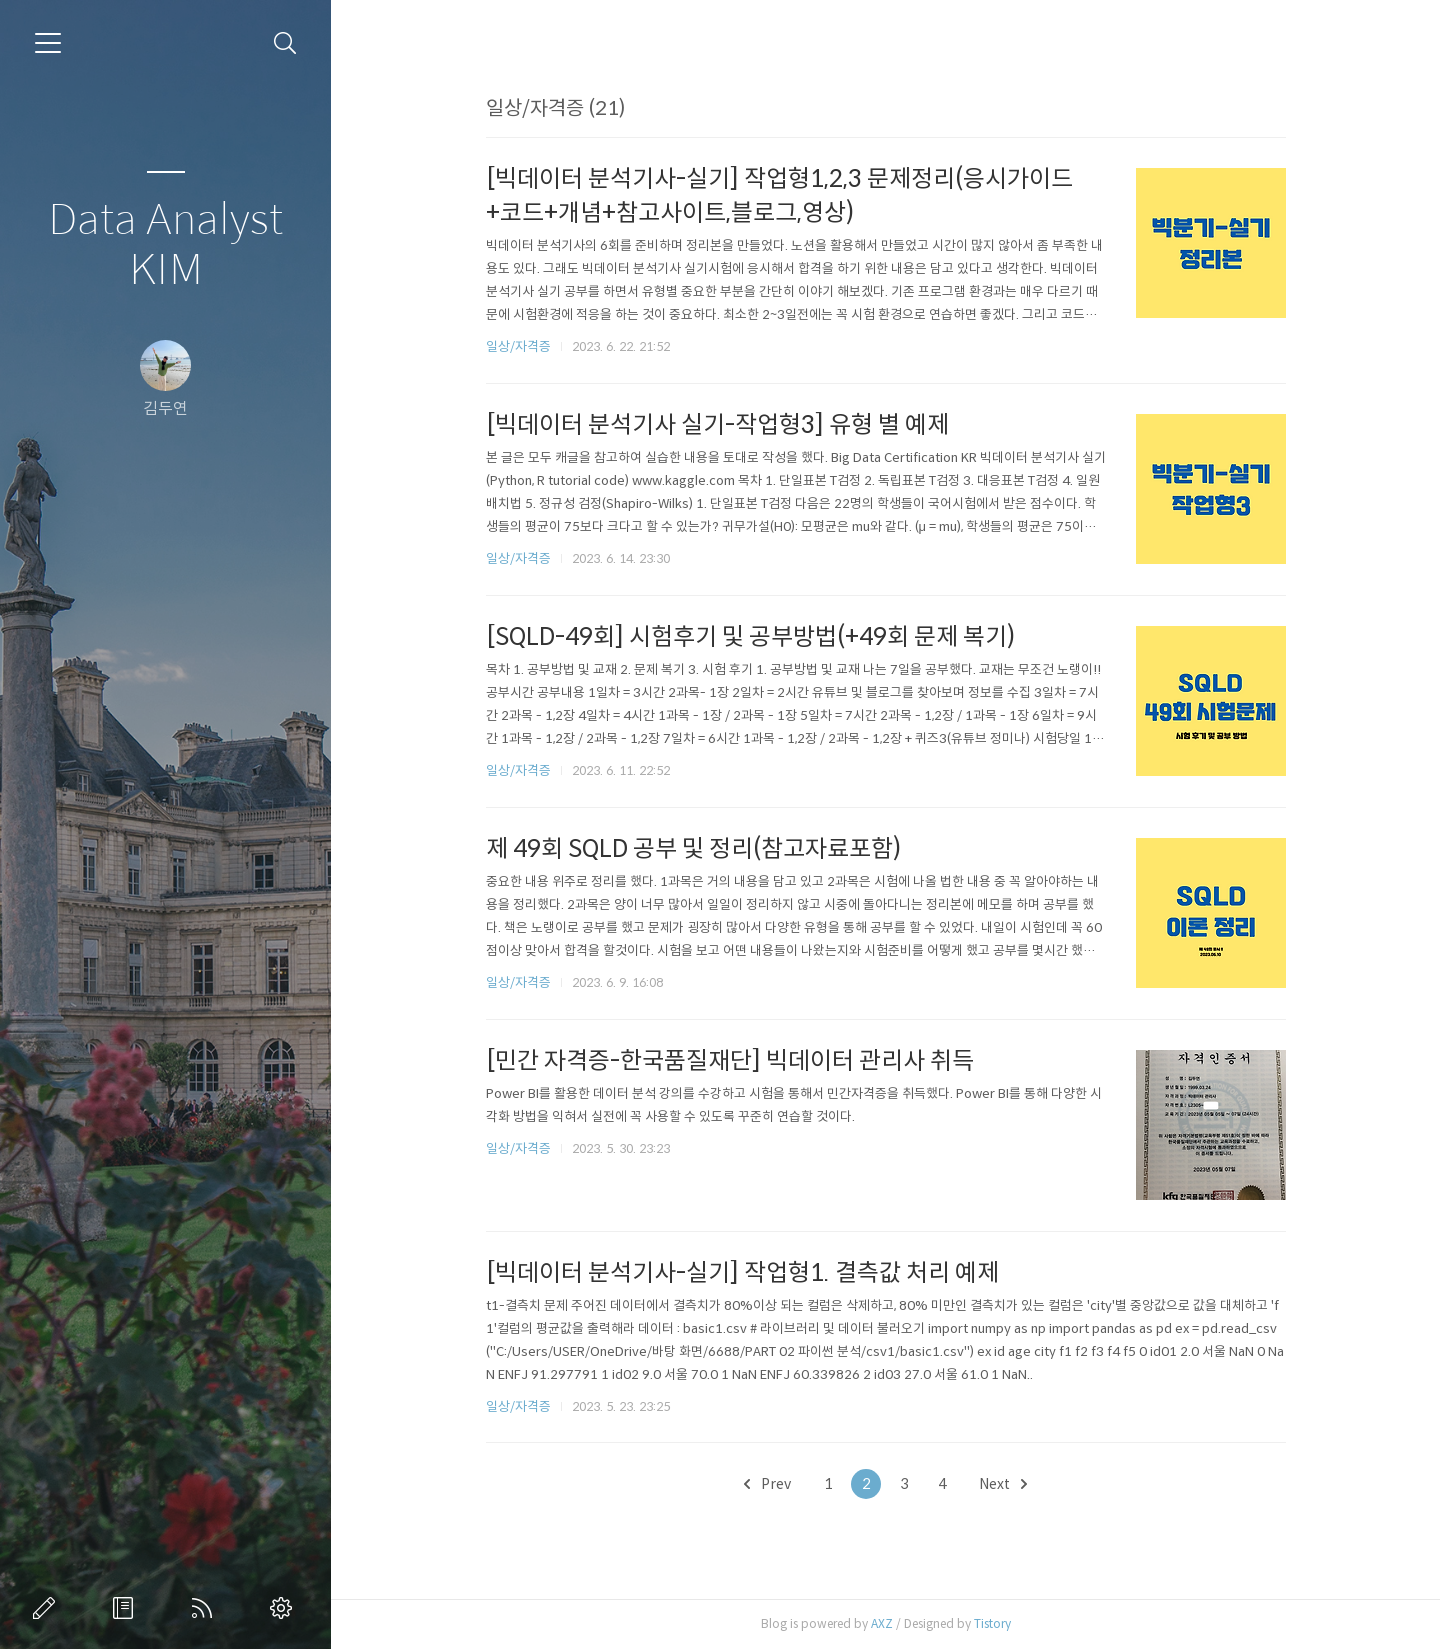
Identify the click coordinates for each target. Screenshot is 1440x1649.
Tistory (992, 1623)
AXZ (882, 1623)
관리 (285, 1608)
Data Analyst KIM (165, 245)
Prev (767, 1484)
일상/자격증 (518, 346)
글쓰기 (48, 1608)
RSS (206, 1608)
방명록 (127, 1608)
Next (1003, 1484)
